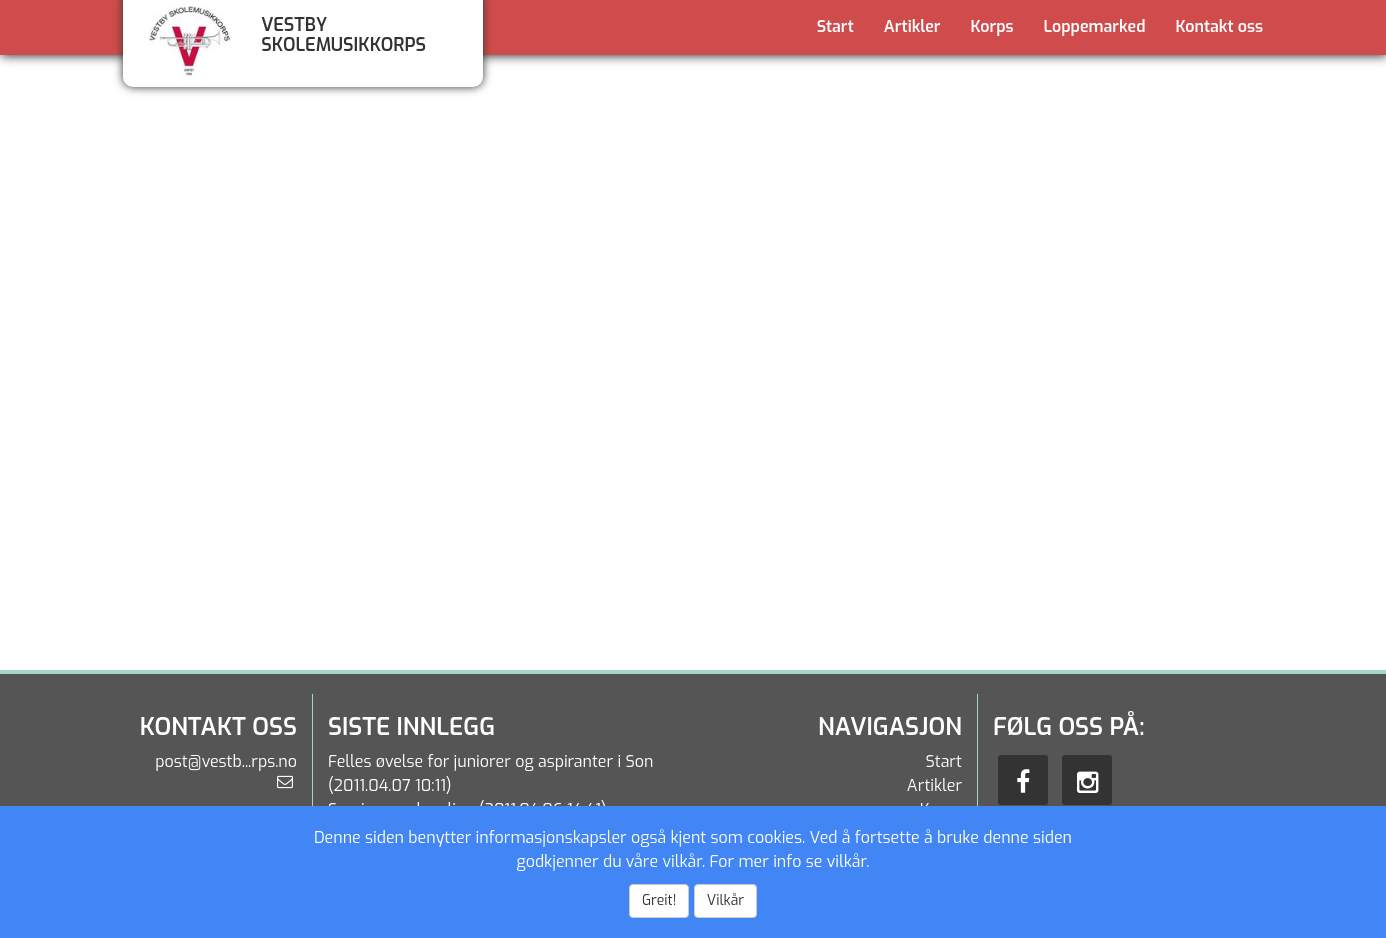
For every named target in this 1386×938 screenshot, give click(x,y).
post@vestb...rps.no (226, 761)
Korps (992, 26)
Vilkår (725, 900)
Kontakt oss (1219, 26)
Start (835, 26)
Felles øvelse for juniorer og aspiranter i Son (490, 761)
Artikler (912, 26)
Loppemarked (1095, 26)
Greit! (659, 900)
